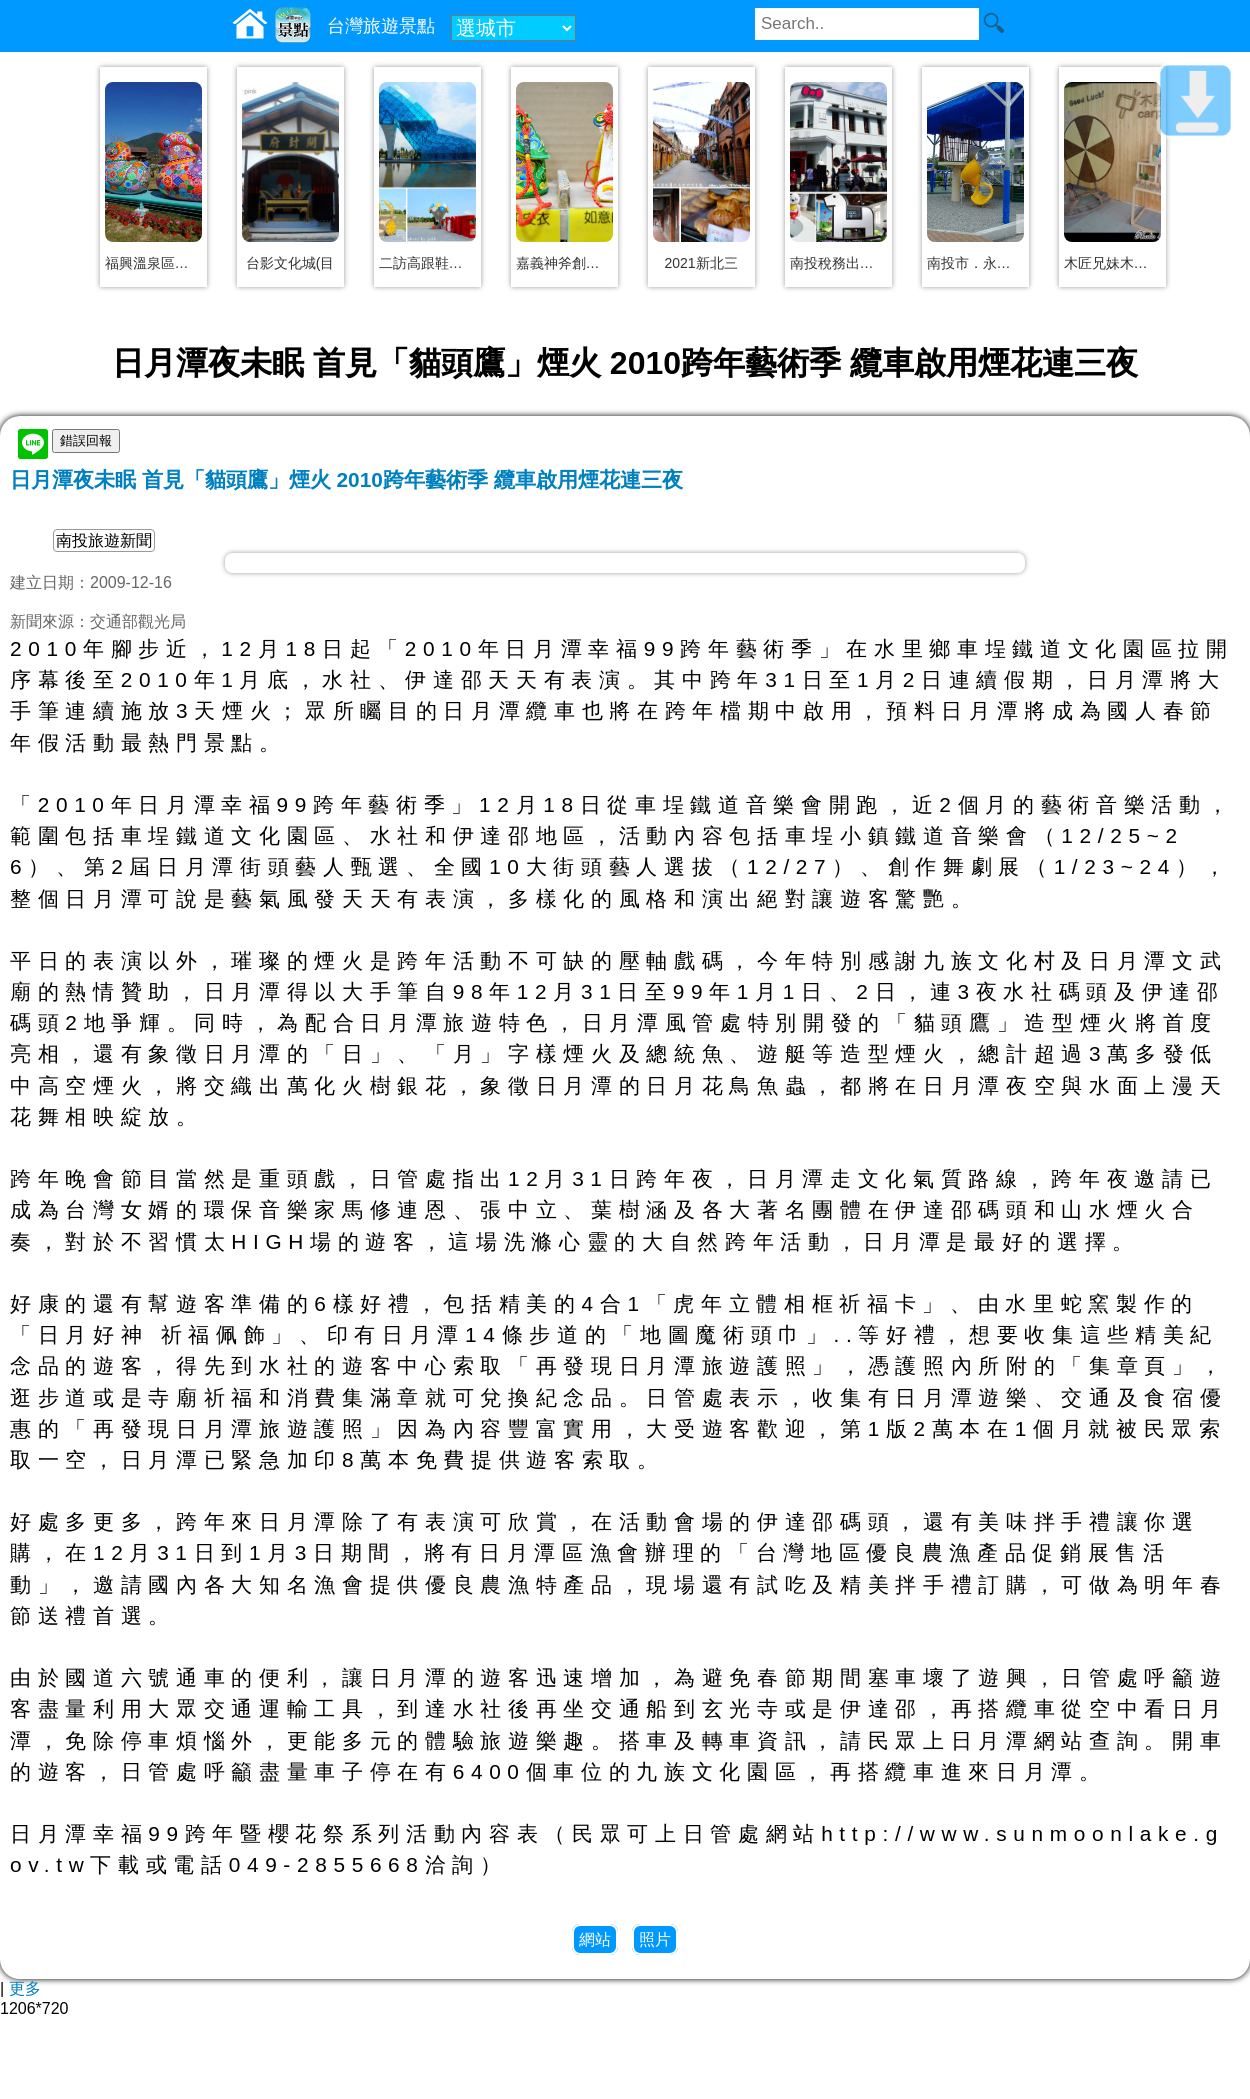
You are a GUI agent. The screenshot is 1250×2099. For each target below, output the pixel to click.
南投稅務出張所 (838, 263)
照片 (655, 1939)
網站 (595, 1939)
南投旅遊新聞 (104, 540)
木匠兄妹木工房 (1112, 263)
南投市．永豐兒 (975, 263)
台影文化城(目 (290, 263)
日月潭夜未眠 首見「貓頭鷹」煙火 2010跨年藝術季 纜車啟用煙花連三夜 (346, 479)
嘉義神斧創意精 (564, 263)
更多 (25, 1988)
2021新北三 (700, 263)
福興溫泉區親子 (153, 263)
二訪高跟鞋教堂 (427, 263)
